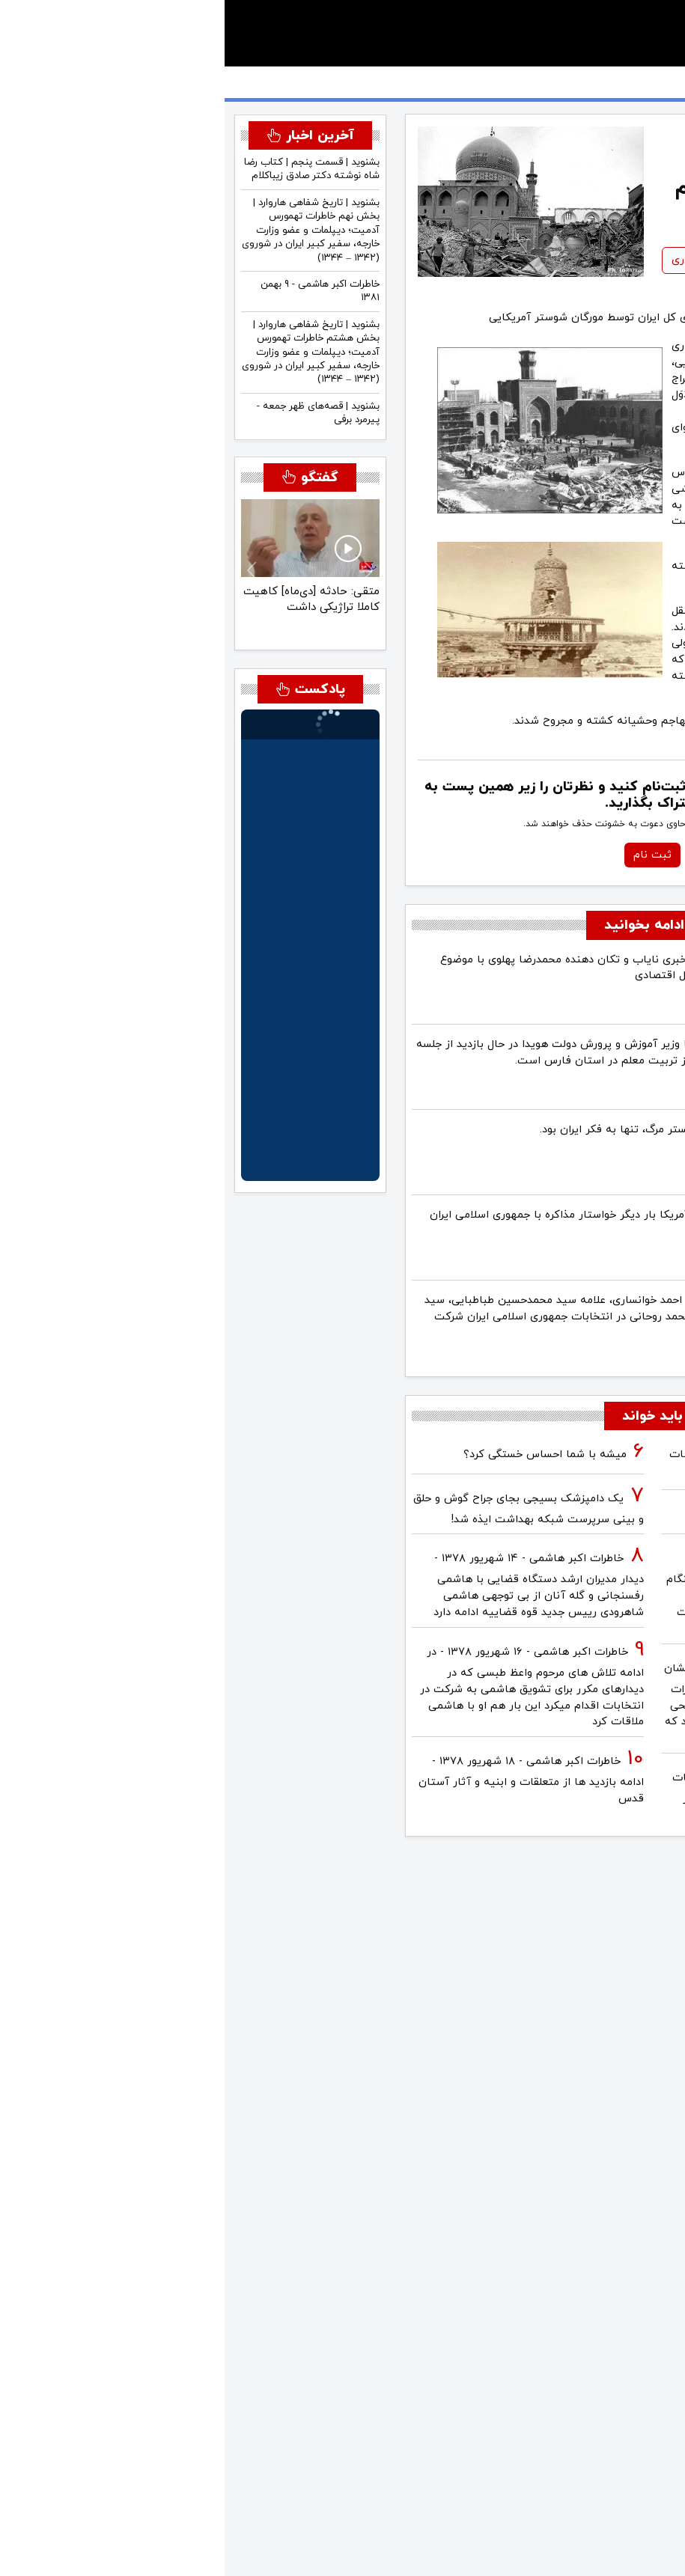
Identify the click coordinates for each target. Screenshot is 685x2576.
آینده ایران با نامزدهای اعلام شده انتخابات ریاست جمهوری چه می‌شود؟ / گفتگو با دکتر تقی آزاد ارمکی (558, 1796)
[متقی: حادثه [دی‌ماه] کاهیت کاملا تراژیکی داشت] (122, 623)
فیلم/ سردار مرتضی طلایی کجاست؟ (568, 1514)
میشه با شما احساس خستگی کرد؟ (320, 1454)
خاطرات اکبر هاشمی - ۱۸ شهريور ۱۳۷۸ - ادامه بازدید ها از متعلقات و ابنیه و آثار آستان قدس (306, 1780)
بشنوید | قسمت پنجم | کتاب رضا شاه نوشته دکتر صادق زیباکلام (87, 169)
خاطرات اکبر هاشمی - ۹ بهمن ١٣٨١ (95, 291)
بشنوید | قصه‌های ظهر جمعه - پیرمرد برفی (93, 413)
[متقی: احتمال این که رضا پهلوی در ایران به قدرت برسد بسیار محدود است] (49, 623)
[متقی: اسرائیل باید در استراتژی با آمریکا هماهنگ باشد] (97, 623)
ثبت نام (428, 855)
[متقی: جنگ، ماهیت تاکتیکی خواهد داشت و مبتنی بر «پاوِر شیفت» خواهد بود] (73, 623)
